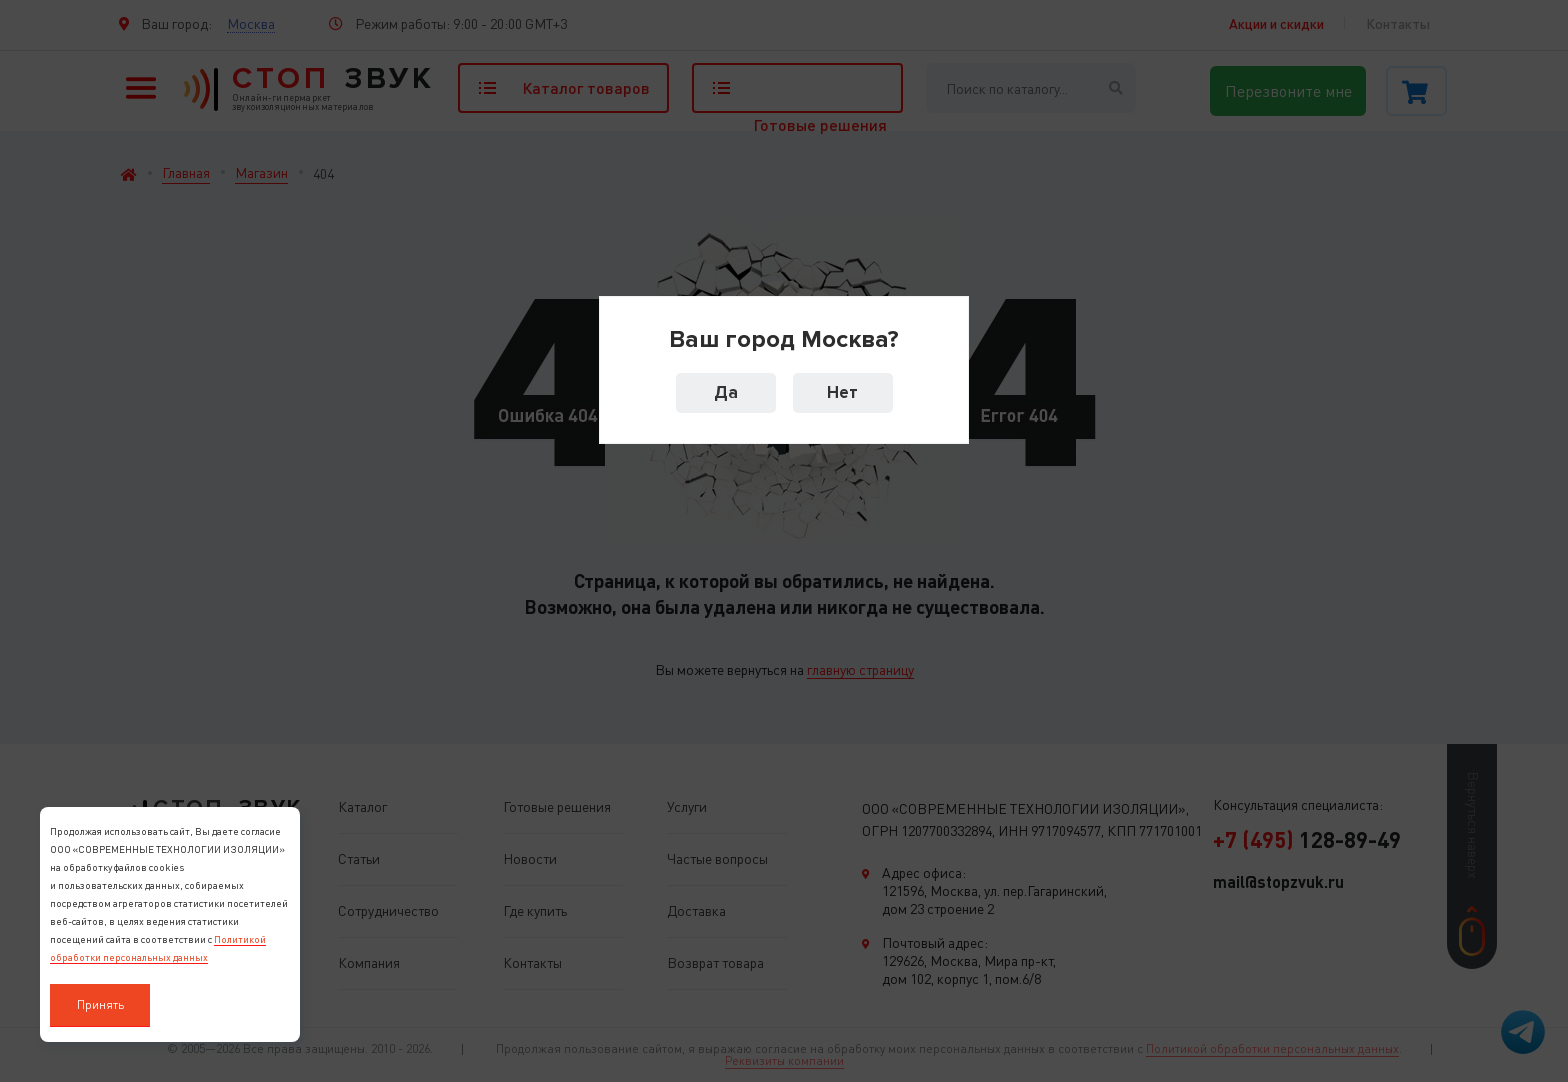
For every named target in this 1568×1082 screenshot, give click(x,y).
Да (726, 392)
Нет (842, 392)
